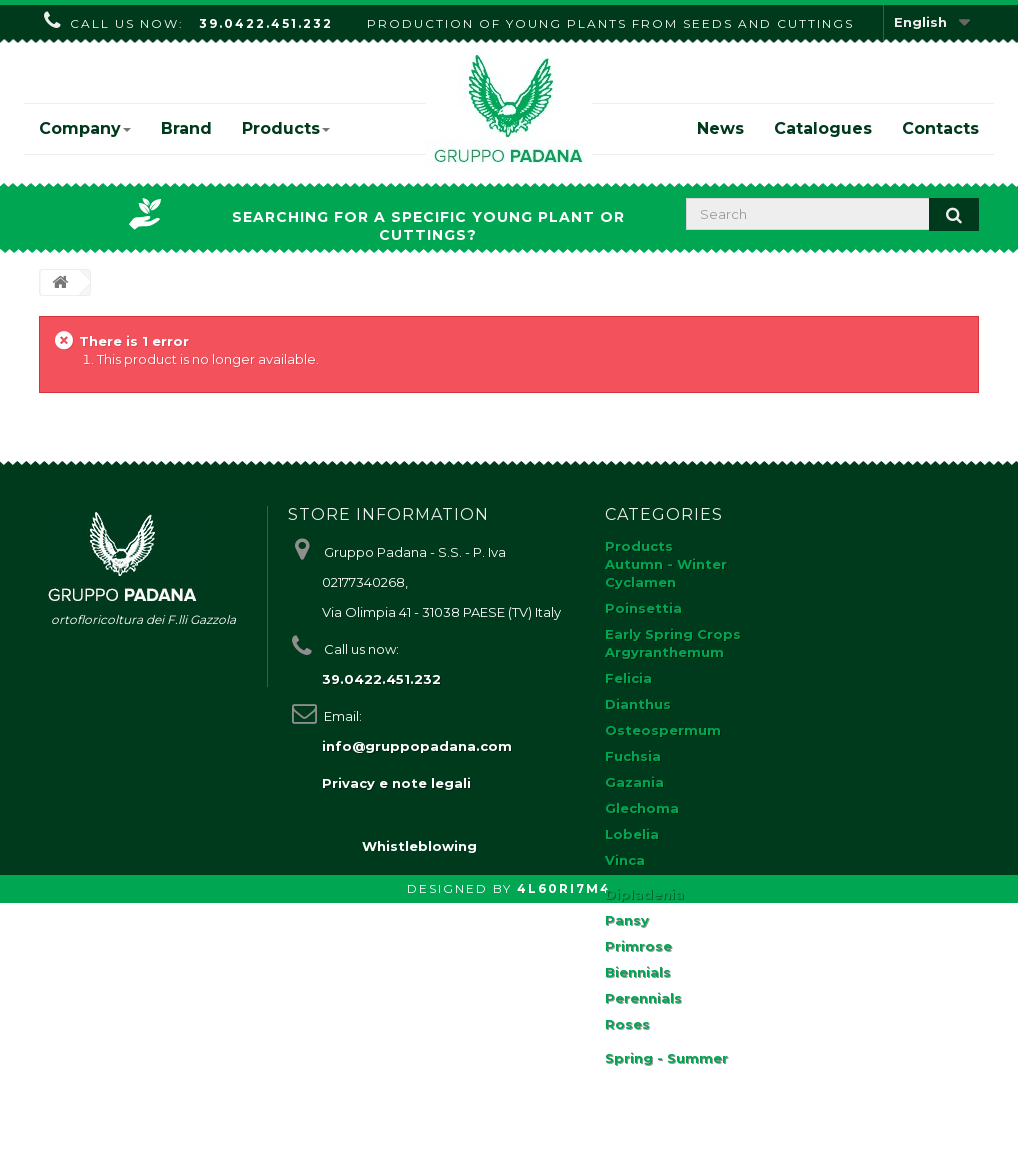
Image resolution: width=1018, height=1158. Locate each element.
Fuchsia (633, 756)
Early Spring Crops (673, 634)
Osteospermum (663, 730)
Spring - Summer (666, 1058)
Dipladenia (644, 894)
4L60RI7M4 (564, 1143)
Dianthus (638, 704)
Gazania (634, 782)
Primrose (638, 946)
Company (85, 128)
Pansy (627, 920)
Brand (186, 128)
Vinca (625, 860)
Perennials (643, 998)
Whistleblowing (419, 1101)
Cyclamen (640, 582)
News (720, 128)
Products (286, 128)
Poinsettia (643, 608)
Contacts (940, 128)
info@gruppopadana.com (417, 746)
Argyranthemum (664, 652)
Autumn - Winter (666, 564)
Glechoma (642, 808)
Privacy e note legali (396, 783)
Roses (627, 1024)
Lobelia (632, 834)
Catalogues (823, 128)
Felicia (628, 678)
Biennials (638, 972)
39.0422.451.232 (266, 23)
